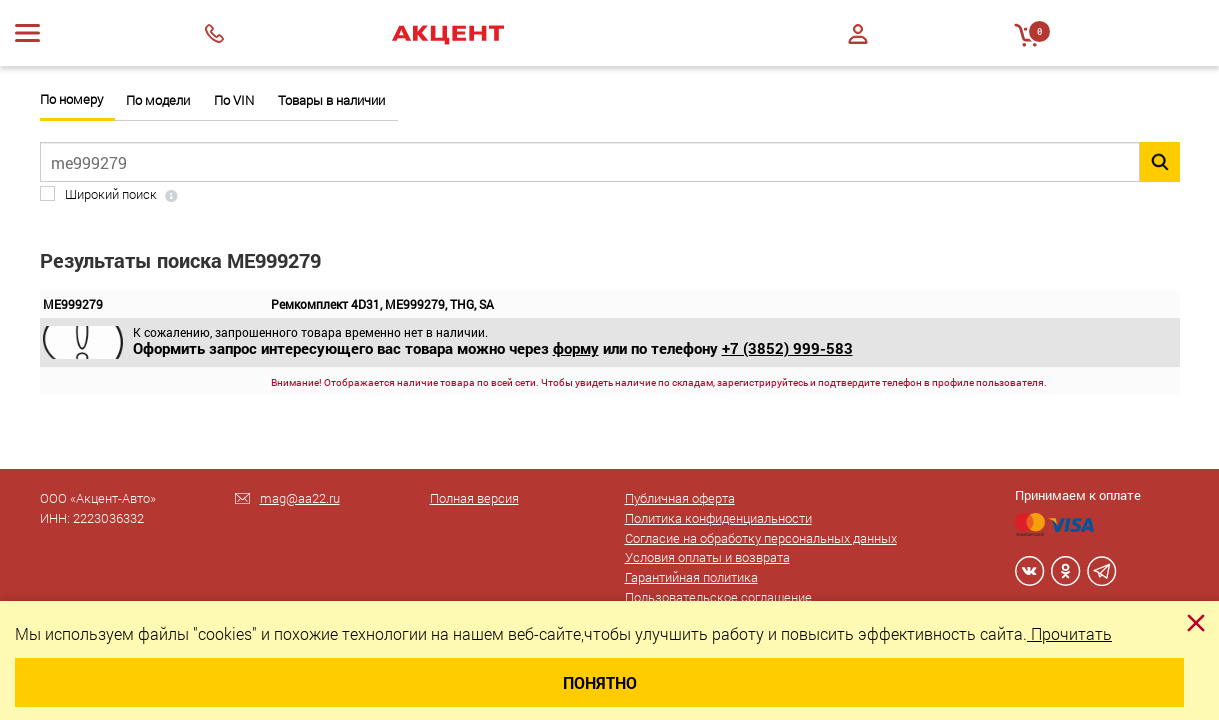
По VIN (234, 100)
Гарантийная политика (691, 577)
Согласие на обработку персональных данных (761, 538)
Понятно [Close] (600, 682)
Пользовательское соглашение (718, 597)
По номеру (71, 99)
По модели (158, 100)
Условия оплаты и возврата (707, 557)
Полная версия (474, 498)
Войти (858, 34)
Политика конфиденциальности (718, 518)
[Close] (1196, 623)
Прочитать (1069, 633)
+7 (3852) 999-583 (787, 348)
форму (576, 348)
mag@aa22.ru (300, 498)
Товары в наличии (331, 100)
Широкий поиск (111, 194)
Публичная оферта (680, 498)
